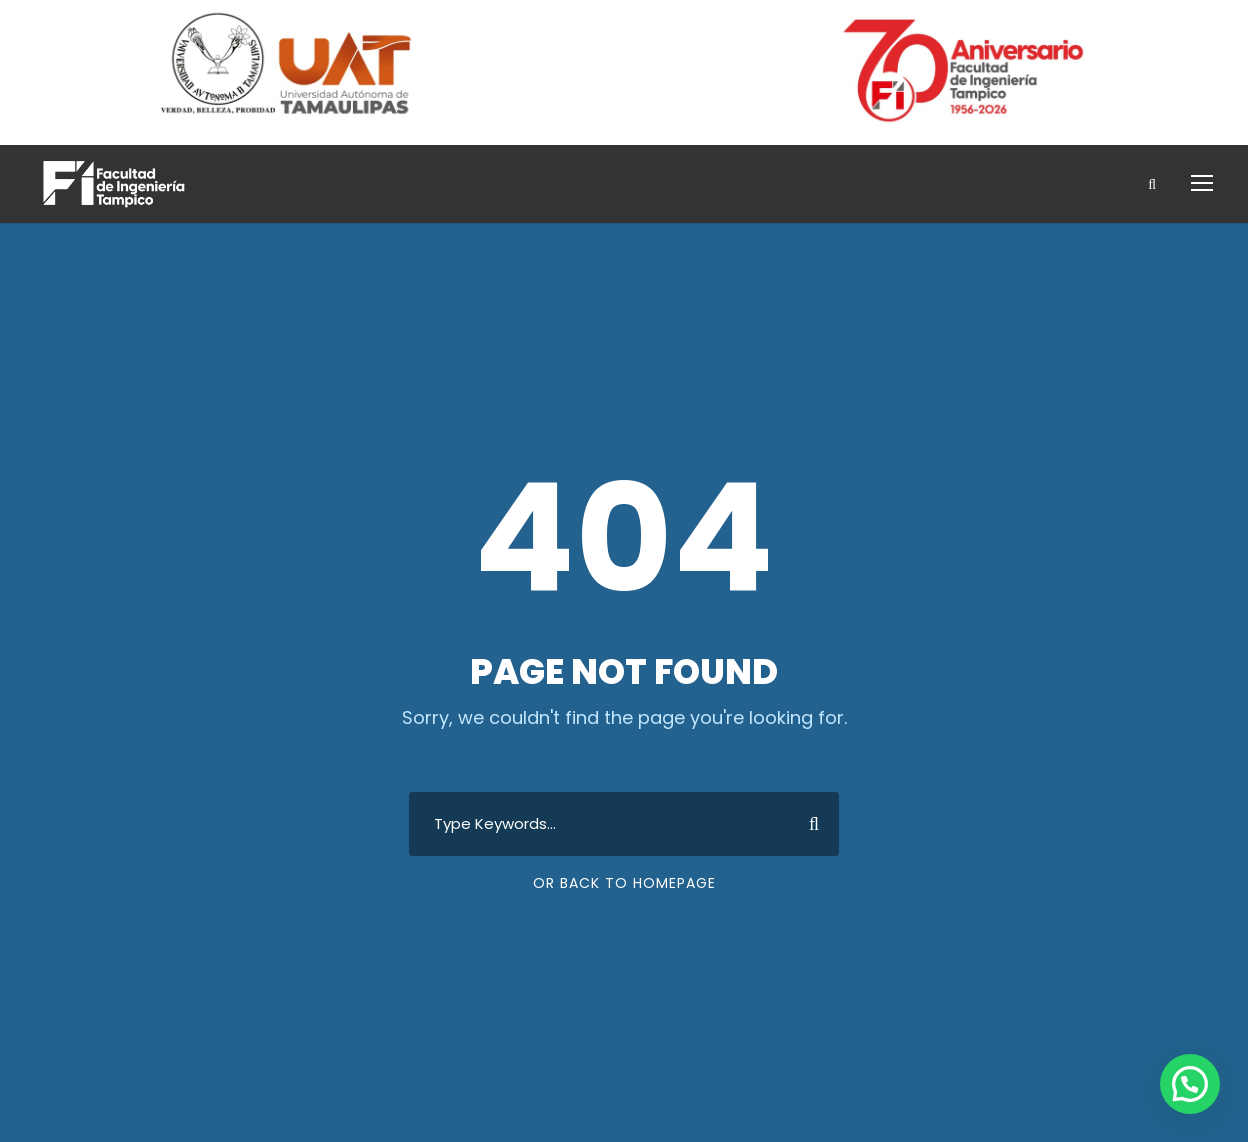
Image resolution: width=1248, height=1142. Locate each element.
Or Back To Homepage (624, 883)
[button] (1190, 1084)
